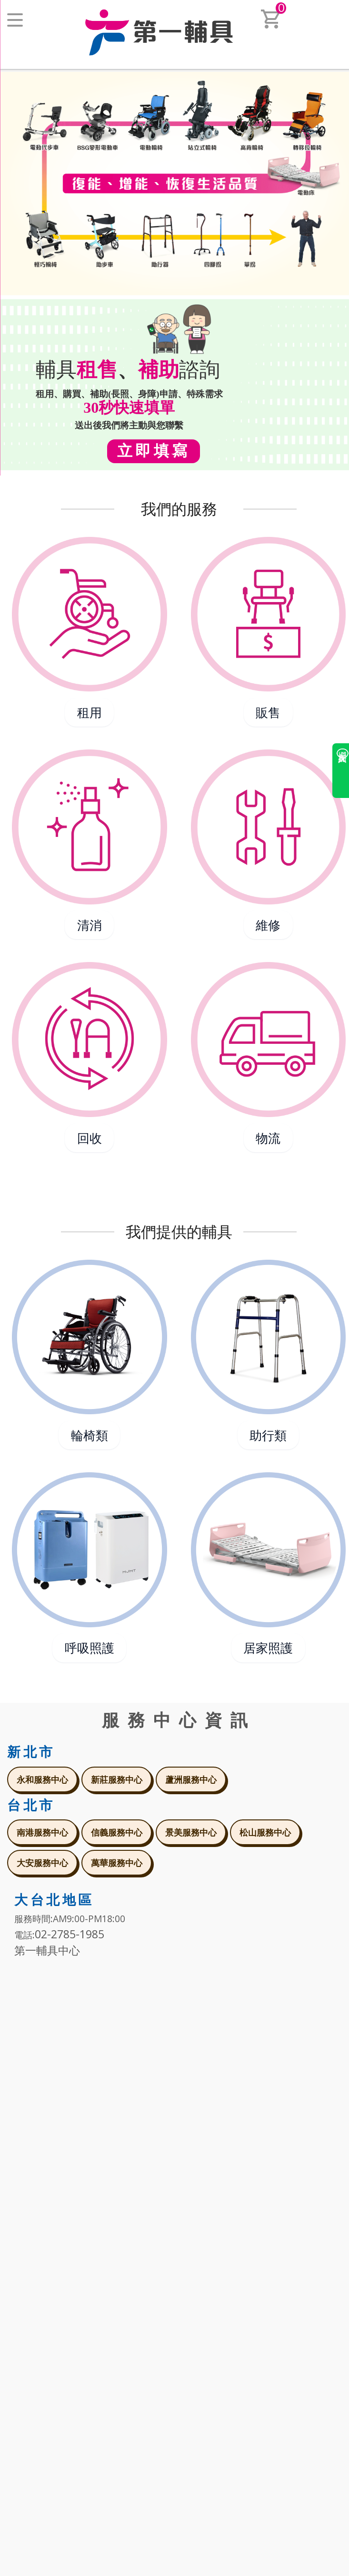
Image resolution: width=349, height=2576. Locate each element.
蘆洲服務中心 (191, 1779)
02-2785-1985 (69, 1934)
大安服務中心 (42, 1862)
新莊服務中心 (116, 1779)
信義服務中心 (116, 1832)
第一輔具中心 (47, 1950)
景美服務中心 (191, 1832)
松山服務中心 (265, 1832)
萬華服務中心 (116, 1862)
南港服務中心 (42, 1832)
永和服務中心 (42, 1779)
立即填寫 (153, 450)
